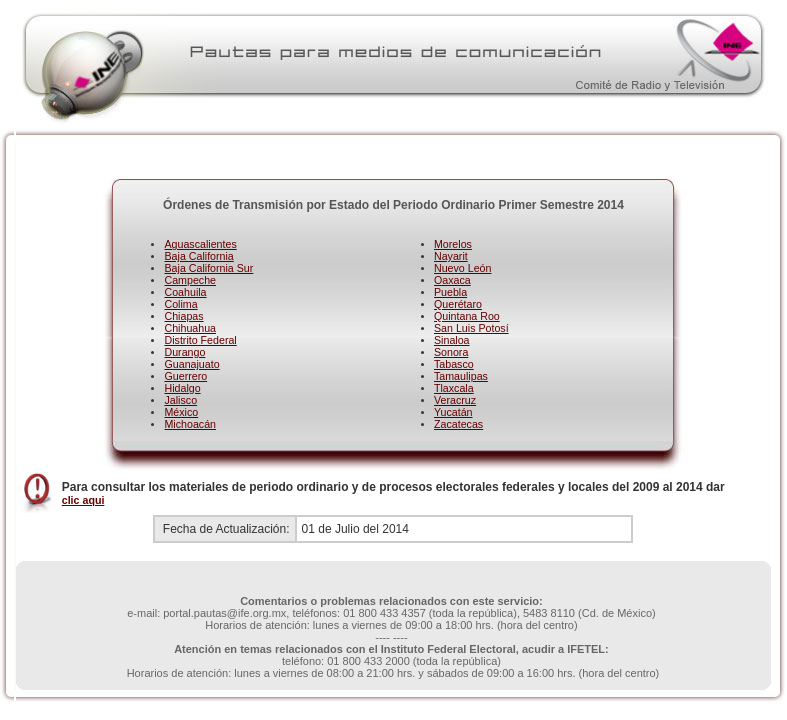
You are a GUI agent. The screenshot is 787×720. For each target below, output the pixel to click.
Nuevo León (462, 268)
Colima (180, 304)
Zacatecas (458, 424)
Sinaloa (452, 340)
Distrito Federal (200, 340)
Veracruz (455, 400)
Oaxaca (452, 280)
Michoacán (190, 424)
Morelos (453, 244)
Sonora (451, 352)
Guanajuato (191, 364)
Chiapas (183, 316)
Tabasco (454, 364)
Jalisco (180, 400)
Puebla (450, 292)
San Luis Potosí (471, 328)
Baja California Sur (208, 268)
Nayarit (451, 256)
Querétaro (458, 304)
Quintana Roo (467, 316)
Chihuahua (190, 328)
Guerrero (185, 376)
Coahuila (185, 292)
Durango (184, 352)
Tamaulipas (461, 376)
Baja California (198, 256)
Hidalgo (182, 388)
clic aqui (83, 500)
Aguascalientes (200, 244)
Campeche (190, 280)
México (181, 412)
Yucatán (453, 412)
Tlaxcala (454, 388)
